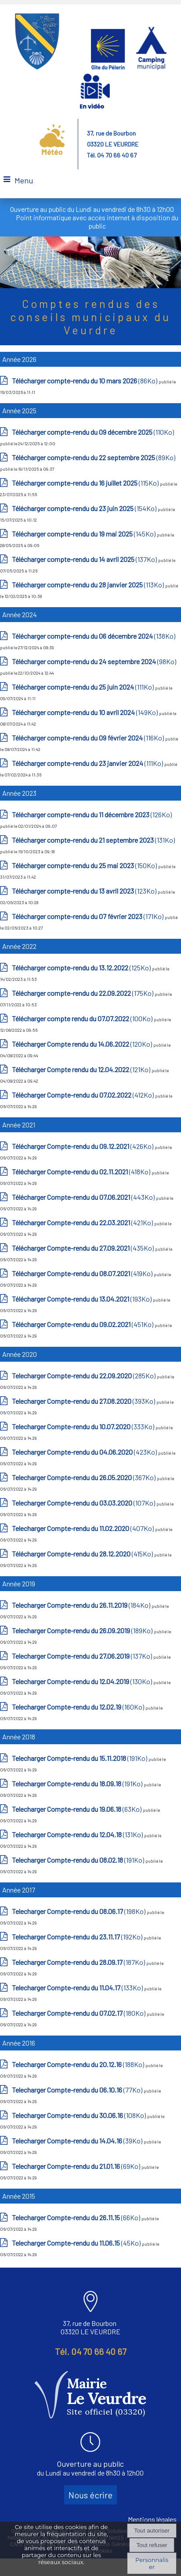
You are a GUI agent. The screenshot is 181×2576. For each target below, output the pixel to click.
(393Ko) (84, 1401)
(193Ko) (82, 1299)
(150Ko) (85, 865)
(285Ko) (84, 1375)
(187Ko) (79, 1962)
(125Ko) (82, 967)
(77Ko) (78, 2090)
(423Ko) (85, 1452)
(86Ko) (85, 380)
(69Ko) (76, 2166)
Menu (23, 180)
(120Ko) (82, 1044)
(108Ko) (79, 2115)
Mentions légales (152, 2519)
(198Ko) (79, 1911)
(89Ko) (93, 457)
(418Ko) (82, 1171)
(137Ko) (85, 559)
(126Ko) (92, 814)
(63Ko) (77, 1809)
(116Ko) (88, 737)
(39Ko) (78, 2140)
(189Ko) (83, 1630)
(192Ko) (78, 1936)
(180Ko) (79, 2013)
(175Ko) (83, 993)
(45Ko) (77, 2243)
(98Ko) (94, 661)
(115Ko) (86, 483)
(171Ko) (88, 916)
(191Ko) (80, 1758)
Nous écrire (90, 2495)
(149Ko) (85, 712)
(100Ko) (83, 1018)
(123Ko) (85, 891)
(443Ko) (84, 1197)
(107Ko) (84, 1503)
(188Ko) (78, 2064)
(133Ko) (78, 1987)
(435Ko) (83, 1248)
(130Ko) (82, 1681)
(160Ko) (78, 1707)
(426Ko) (83, 1146)
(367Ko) (84, 1477)
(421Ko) (83, 1222)
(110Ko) (93, 432)
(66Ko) (76, 2217)
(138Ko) (93, 636)
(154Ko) (85, 508)
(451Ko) (83, 1324)
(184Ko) (82, 1605)
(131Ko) (93, 840)
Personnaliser (151, 2563)
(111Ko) (83, 687)
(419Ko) (83, 1273)
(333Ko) (84, 1426)
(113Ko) (88, 584)
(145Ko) (84, 534)
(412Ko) (83, 1095)
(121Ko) (82, 1069)
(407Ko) (83, 1528)
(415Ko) (83, 1553)
